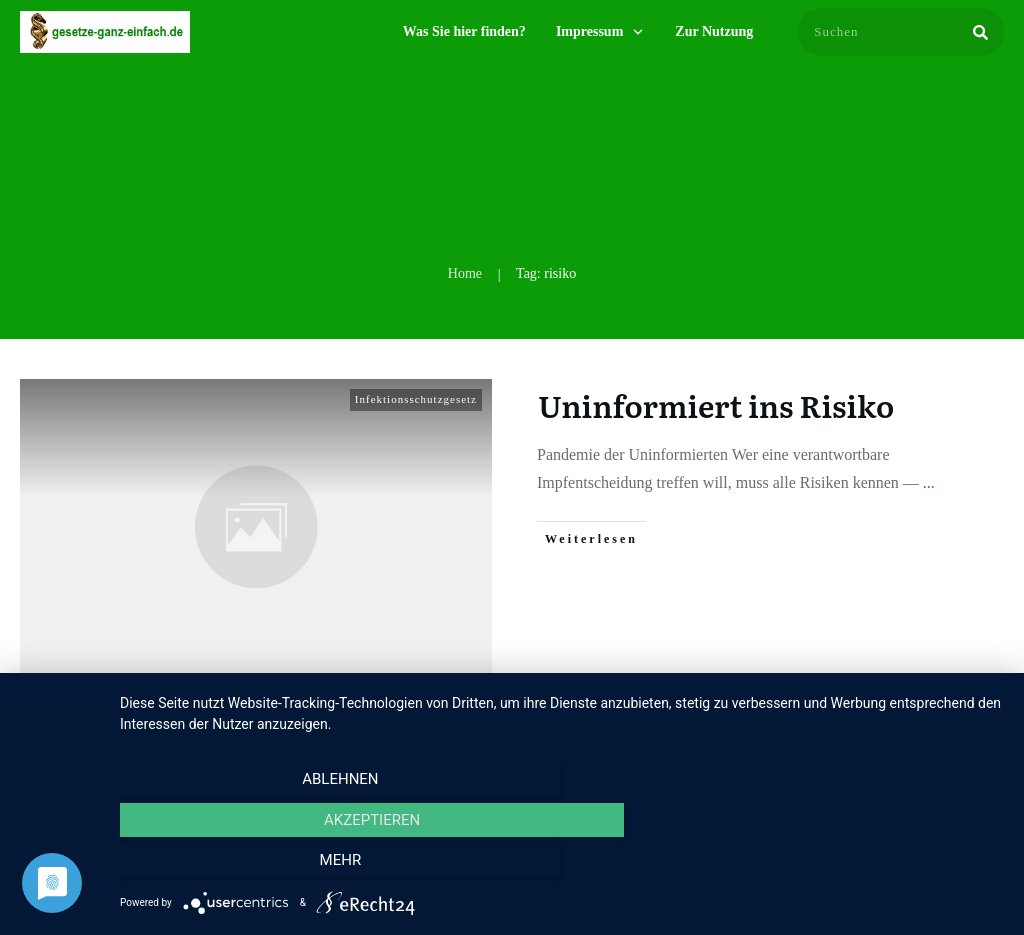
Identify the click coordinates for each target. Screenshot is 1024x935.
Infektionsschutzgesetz (416, 399)
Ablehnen (252, 866)
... (929, 482)
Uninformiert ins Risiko (716, 405)
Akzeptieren (562, 866)
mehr (872, 866)
